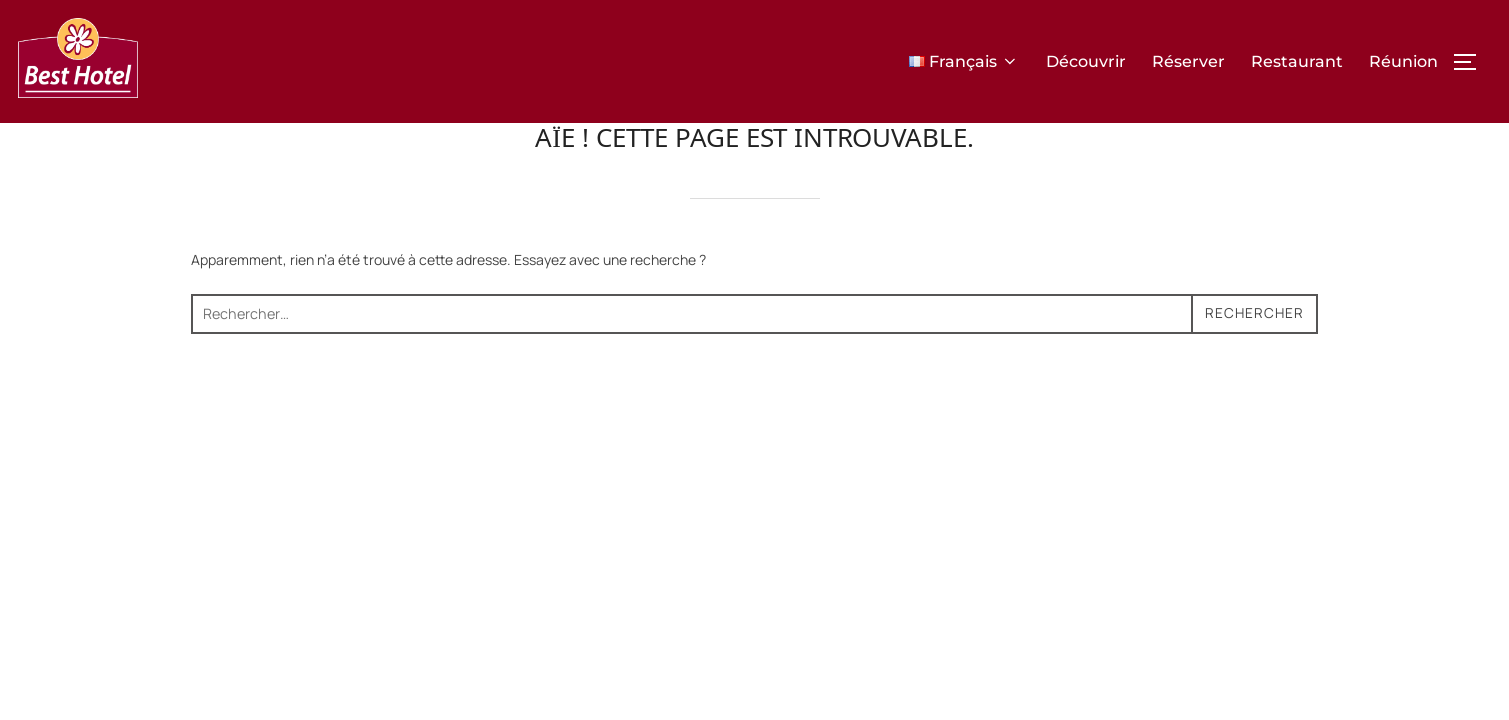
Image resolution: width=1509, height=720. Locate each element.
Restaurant (1297, 61)
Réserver (1188, 61)
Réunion (1403, 61)
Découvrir (1086, 61)
